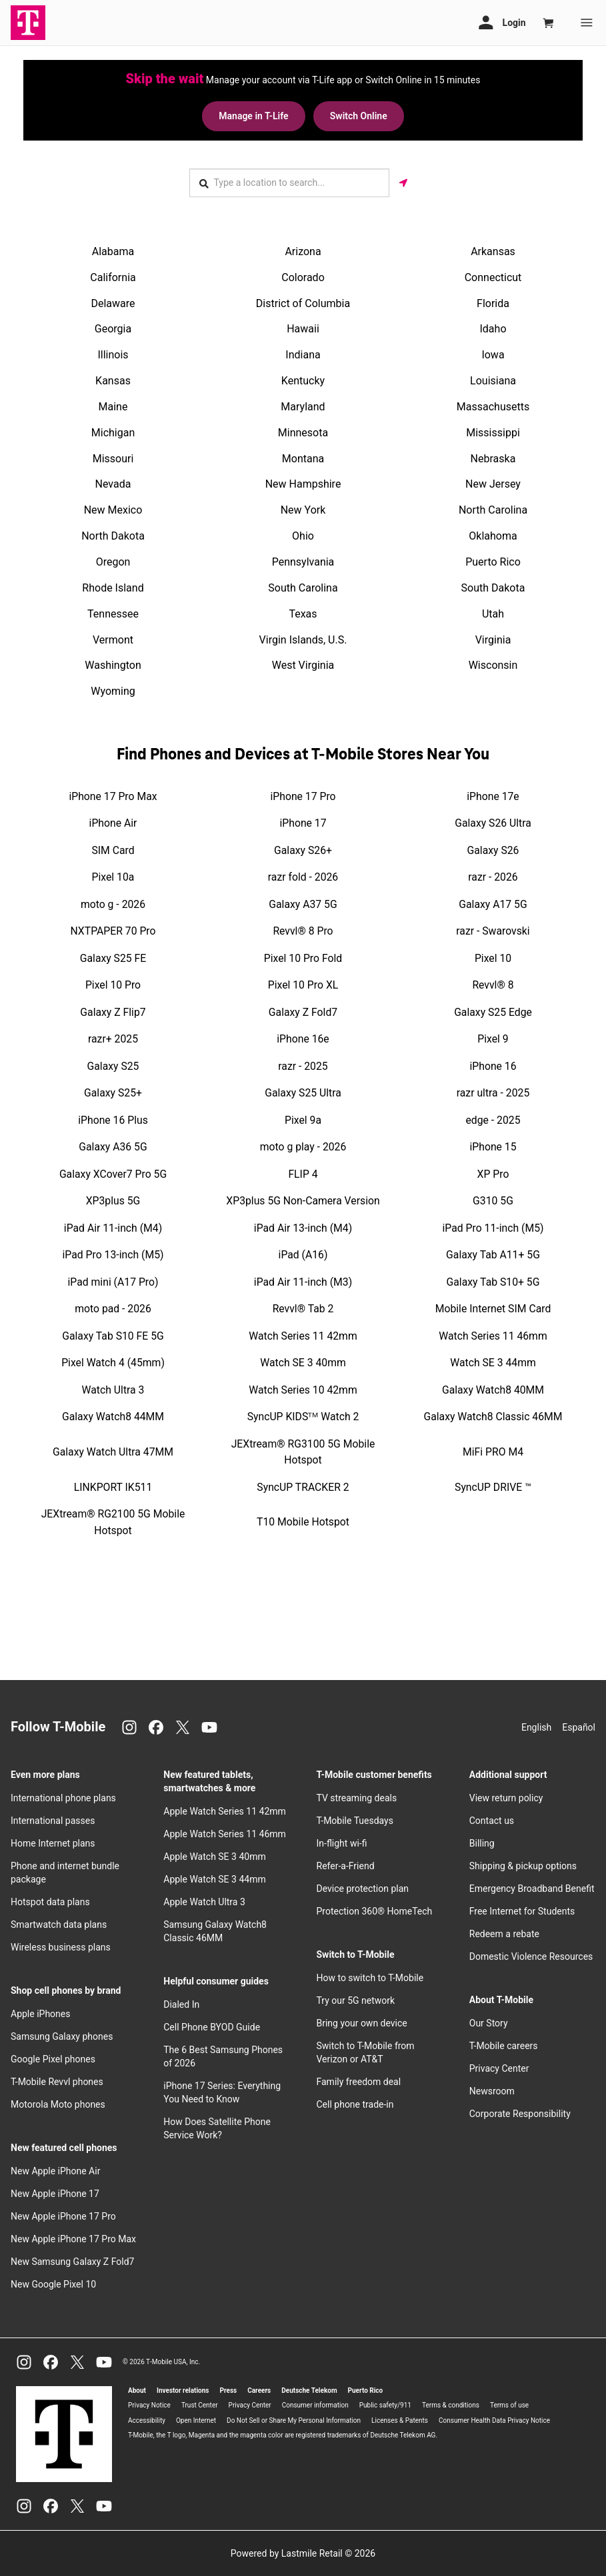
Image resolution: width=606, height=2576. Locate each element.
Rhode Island (112, 587)
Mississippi (493, 432)
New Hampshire (303, 484)
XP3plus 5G (113, 1200)
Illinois (112, 354)
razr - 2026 (492, 876)
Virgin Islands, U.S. (303, 639)
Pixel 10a (113, 876)
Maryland (303, 406)
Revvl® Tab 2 (303, 1308)
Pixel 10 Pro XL (303, 984)
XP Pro (493, 1173)
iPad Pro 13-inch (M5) (113, 1254)
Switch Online (359, 116)
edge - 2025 (492, 1119)
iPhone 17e (493, 795)
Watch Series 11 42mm (303, 1335)
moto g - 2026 (113, 903)
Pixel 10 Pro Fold (303, 957)
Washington (113, 665)
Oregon (113, 561)
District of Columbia (303, 302)
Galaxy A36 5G (113, 1146)
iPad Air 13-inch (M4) (303, 1227)
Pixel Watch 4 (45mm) (113, 1362)
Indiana (302, 354)
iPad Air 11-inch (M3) (303, 1281)
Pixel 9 (492, 1038)
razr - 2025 (302, 1065)
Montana (303, 458)
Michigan (113, 432)
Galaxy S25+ (113, 1092)
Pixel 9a (303, 1119)
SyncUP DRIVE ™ (493, 1486)
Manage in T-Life (252, 116)
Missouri (113, 458)
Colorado (303, 276)
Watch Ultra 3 (113, 1389)
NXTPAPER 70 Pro (113, 930)
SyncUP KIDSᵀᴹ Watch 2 (303, 1416)
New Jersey (493, 484)
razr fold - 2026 (303, 876)
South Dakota (493, 587)
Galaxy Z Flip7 (112, 1011)
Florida (493, 302)
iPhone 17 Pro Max (113, 795)
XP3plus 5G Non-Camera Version (302, 1200)
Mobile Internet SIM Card (493, 1308)
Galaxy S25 (113, 1065)
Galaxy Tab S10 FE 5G (113, 1335)
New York (303, 509)
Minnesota (303, 432)
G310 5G (493, 1200)
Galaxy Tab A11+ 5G (493, 1254)
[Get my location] (403, 182)
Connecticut (493, 276)
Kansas (113, 380)
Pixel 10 (493, 957)
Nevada (113, 484)
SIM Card (112, 849)
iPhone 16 (492, 1065)
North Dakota (113, 535)
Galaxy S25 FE (113, 957)
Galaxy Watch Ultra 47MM (113, 1451)
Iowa (492, 354)
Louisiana (493, 380)
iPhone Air (113, 822)
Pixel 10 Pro (113, 984)
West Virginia (303, 665)
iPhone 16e (303, 1038)
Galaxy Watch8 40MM (493, 1389)
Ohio (303, 535)
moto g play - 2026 (303, 1146)
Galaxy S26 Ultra (493, 822)
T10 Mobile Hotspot (303, 1521)
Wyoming (113, 690)
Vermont (113, 639)
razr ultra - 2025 (493, 1092)
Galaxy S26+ (303, 849)
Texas (303, 613)
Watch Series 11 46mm (493, 1335)
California (112, 276)
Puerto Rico (493, 561)
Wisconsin (493, 665)
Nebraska (493, 458)
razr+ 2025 (113, 1038)
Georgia (113, 328)
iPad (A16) (303, 1254)
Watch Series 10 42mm (303, 1389)
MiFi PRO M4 (493, 1451)
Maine (113, 406)
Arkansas (493, 250)
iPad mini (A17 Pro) (113, 1281)
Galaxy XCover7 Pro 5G (113, 1173)
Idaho (492, 328)
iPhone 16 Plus (113, 1119)
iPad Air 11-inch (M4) (113, 1227)
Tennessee (113, 613)
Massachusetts (493, 406)
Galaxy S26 (493, 849)
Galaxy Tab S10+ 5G (493, 1281)
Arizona (303, 250)
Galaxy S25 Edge (493, 1011)
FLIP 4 (302, 1173)
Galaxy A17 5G (493, 903)
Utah (493, 613)
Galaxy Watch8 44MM (113, 1416)
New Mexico (113, 509)
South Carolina (302, 587)
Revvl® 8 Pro (303, 930)
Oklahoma (493, 535)
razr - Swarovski (492, 930)
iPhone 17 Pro (302, 795)
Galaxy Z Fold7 (303, 1011)
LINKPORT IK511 (113, 1486)
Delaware (113, 302)
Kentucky (303, 380)
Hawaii (303, 328)
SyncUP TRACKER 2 (303, 1486)
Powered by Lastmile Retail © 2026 (303, 2553)
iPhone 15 (492, 1146)
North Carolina (493, 509)
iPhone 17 (302, 822)
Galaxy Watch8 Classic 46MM (492, 1416)
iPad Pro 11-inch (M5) (493, 1227)
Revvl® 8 (492, 984)
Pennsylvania (303, 561)
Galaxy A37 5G (303, 903)
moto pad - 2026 (113, 1308)
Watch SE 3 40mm (303, 1362)
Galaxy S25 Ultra (303, 1092)
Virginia (493, 639)
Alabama (113, 250)
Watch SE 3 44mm (493, 1362)
